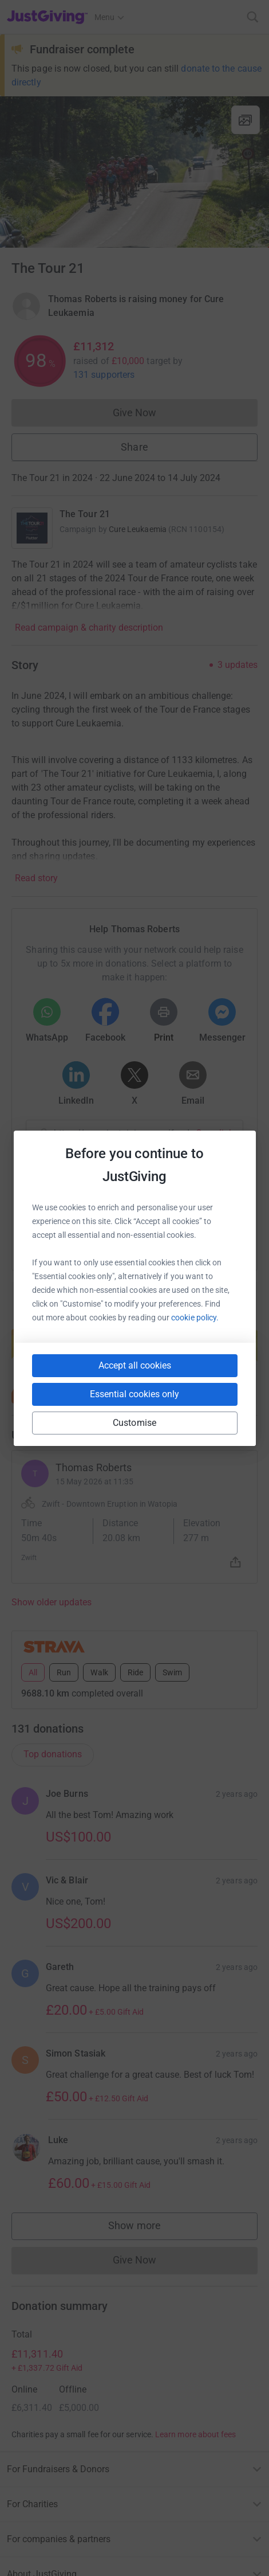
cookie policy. (195, 1317)
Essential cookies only (134, 1394)
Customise (134, 1422)
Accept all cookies (134, 1365)
